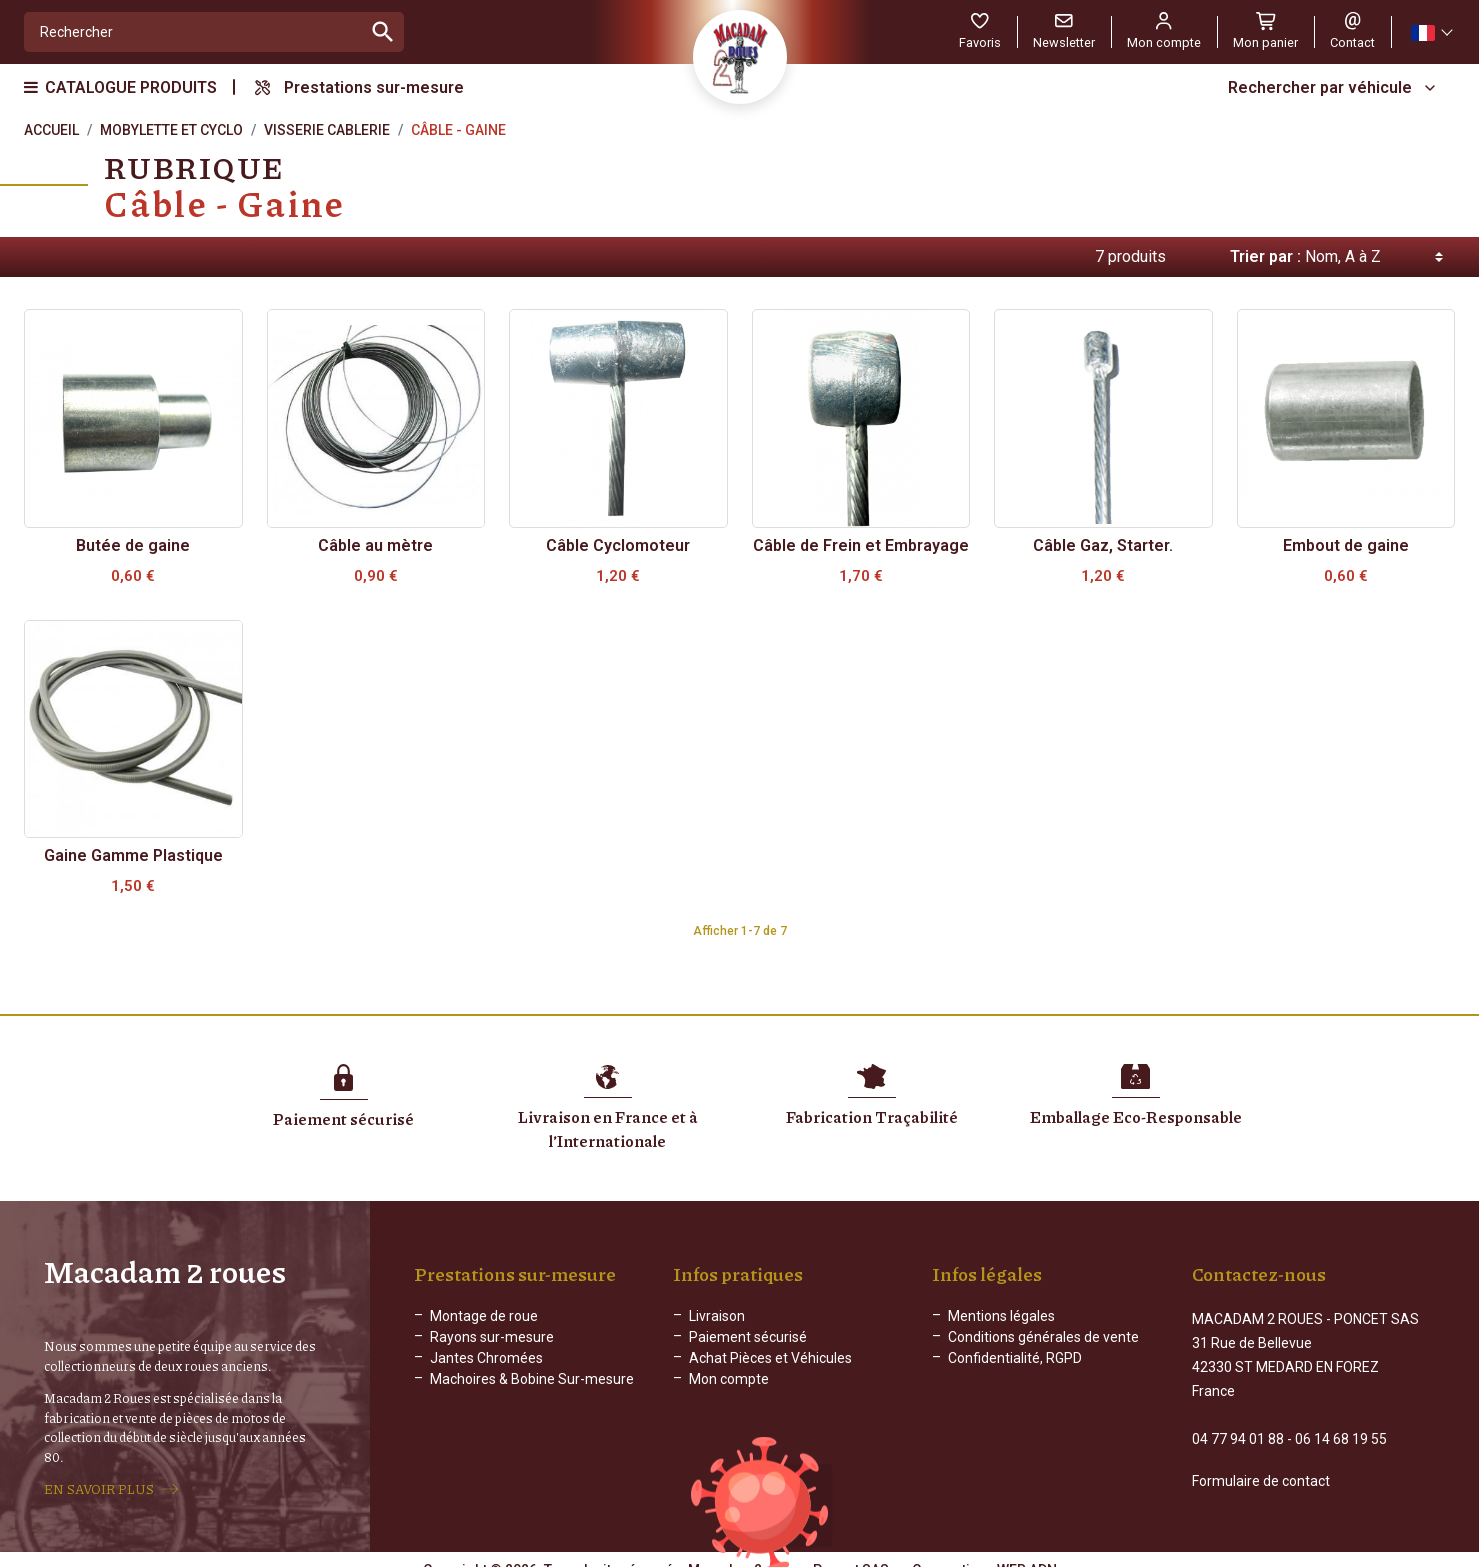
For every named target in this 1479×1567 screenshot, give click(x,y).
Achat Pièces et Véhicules (770, 1358)
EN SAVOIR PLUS (99, 1480)
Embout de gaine (1346, 545)
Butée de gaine (133, 545)
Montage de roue (484, 1316)
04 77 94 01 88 (1238, 1421)
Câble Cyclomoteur (618, 545)
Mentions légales (1001, 1316)
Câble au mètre (375, 545)
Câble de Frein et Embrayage (861, 545)
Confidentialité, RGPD (1015, 1358)
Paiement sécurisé (748, 1337)
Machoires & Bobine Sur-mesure (532, 1379)
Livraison (717, 1316)
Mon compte (729, 1379)
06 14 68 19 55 (1341, 1421)
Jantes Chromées (486, 1358)
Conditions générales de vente (1043, 1337)
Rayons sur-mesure (492, 1337)
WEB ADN (1027, 1552)
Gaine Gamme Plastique (133, 855)
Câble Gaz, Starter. (1103, 545)
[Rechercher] (193, 32)
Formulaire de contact (1261, 1463)
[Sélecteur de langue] (1431, 32)
